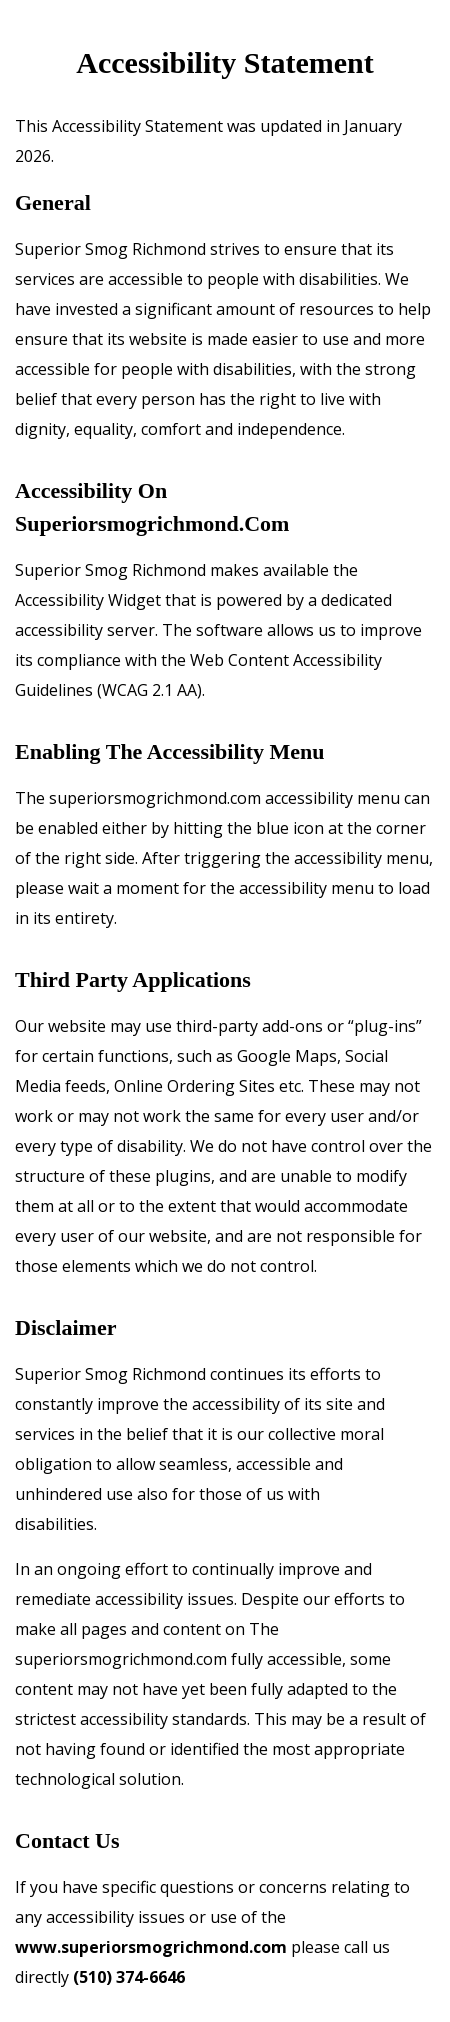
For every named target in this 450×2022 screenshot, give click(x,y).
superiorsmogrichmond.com (152, 523)
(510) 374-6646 (129, 1977)
